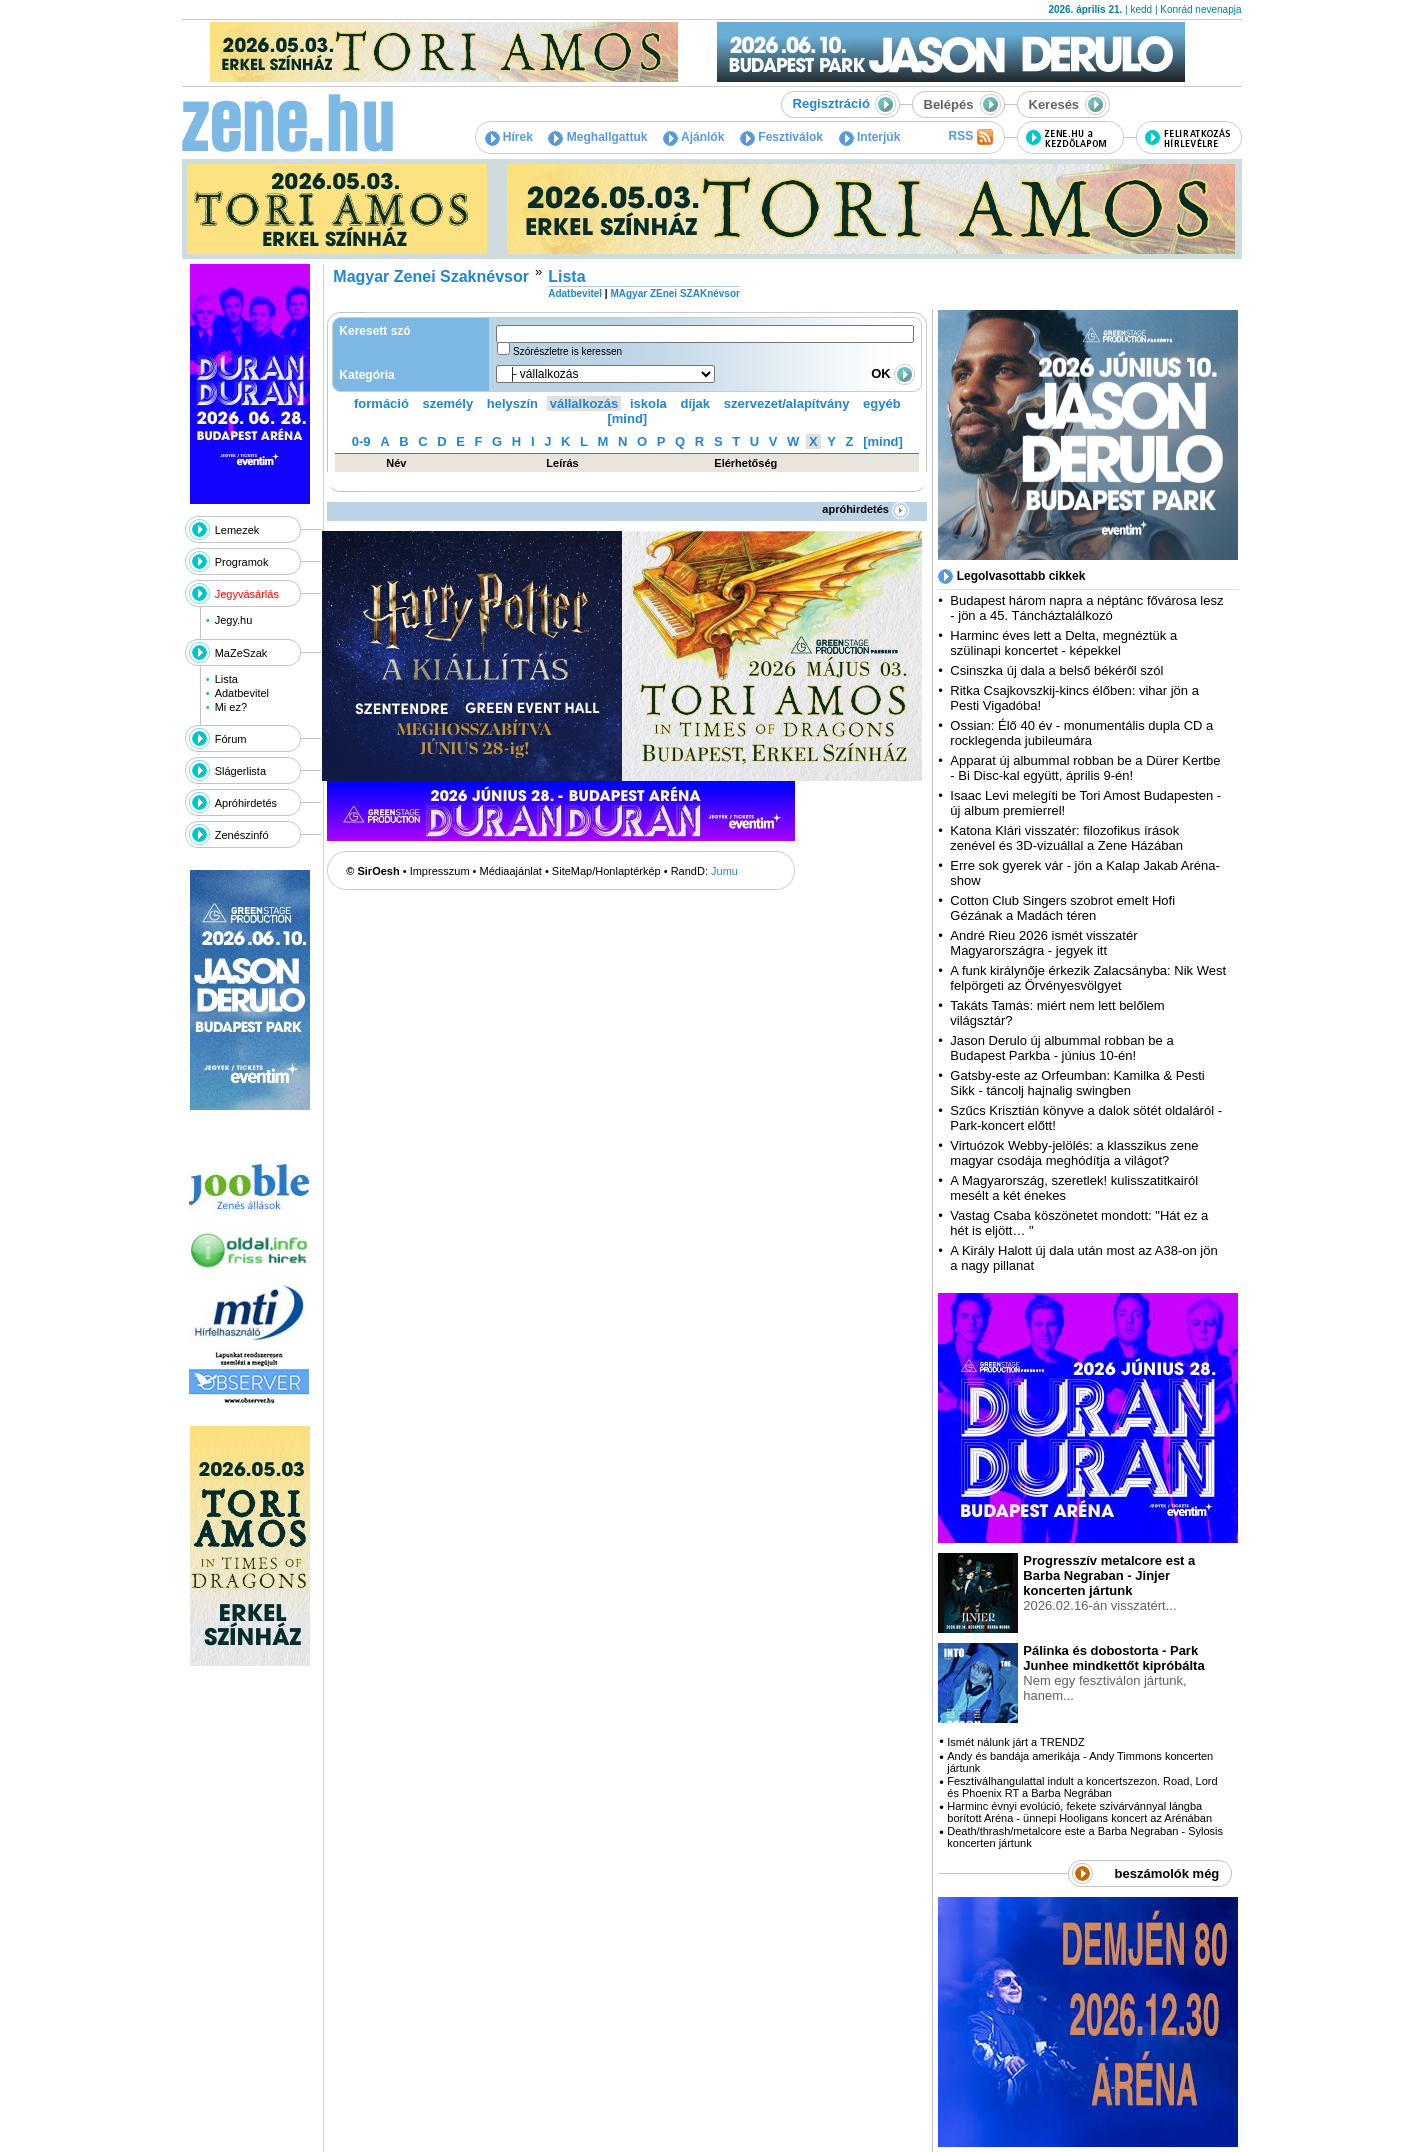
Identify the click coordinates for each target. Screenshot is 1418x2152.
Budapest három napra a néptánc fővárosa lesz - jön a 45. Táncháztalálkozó (1086, 608)
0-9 (361, 441)
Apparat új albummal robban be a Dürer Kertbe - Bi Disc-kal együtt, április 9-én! (1085, 768)
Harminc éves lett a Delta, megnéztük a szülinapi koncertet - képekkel (1063, 643)
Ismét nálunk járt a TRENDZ (1015, 1742)
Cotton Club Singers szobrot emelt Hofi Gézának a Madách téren (1062, 908)
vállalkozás (584, 403)
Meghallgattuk (597, 137)
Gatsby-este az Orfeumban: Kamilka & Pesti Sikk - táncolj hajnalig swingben (1077, 1083)
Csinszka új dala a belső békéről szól (1056, 670)
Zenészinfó (242, 835)
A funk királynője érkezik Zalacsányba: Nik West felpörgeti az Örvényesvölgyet (1088, 978)
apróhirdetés (865, 509)
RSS (970, 137)
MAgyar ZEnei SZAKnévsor (674, 293)
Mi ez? (231, 707)
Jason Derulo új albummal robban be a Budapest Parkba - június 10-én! (1061, 1048)
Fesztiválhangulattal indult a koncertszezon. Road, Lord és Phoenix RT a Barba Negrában (1082, 1787)
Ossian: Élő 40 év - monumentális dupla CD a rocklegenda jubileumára (1081, 733)
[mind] (627, 418)
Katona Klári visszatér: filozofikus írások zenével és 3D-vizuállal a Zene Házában (1066, 838)
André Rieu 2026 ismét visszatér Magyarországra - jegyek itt (1043, 943)
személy (448, 403)
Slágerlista (240, 771)
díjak (695, 403)
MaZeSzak (241, 653)
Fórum (231, 739)
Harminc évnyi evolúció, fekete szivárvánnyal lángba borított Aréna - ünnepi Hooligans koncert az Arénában (1079, 1812)
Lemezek (237, 530)
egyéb (882, 403)
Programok (242, 562)
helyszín (512, 403)
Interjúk (870, 137)
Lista (226, 679)
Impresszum (440, 871)
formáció (381, 403)
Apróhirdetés (246, 803)
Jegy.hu (234, 620)
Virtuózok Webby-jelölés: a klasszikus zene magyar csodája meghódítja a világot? (1074, 1153)
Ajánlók (693, 137)
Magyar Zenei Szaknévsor (431, 276)
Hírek (509, 137)
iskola (648, 403)
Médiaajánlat (511, 871)
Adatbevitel (242, 693)
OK (893, 373)
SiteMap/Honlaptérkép (606, 871)
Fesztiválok (781, 137)
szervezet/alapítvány (787, 403)
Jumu (724, 871)
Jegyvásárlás (247, 594)
